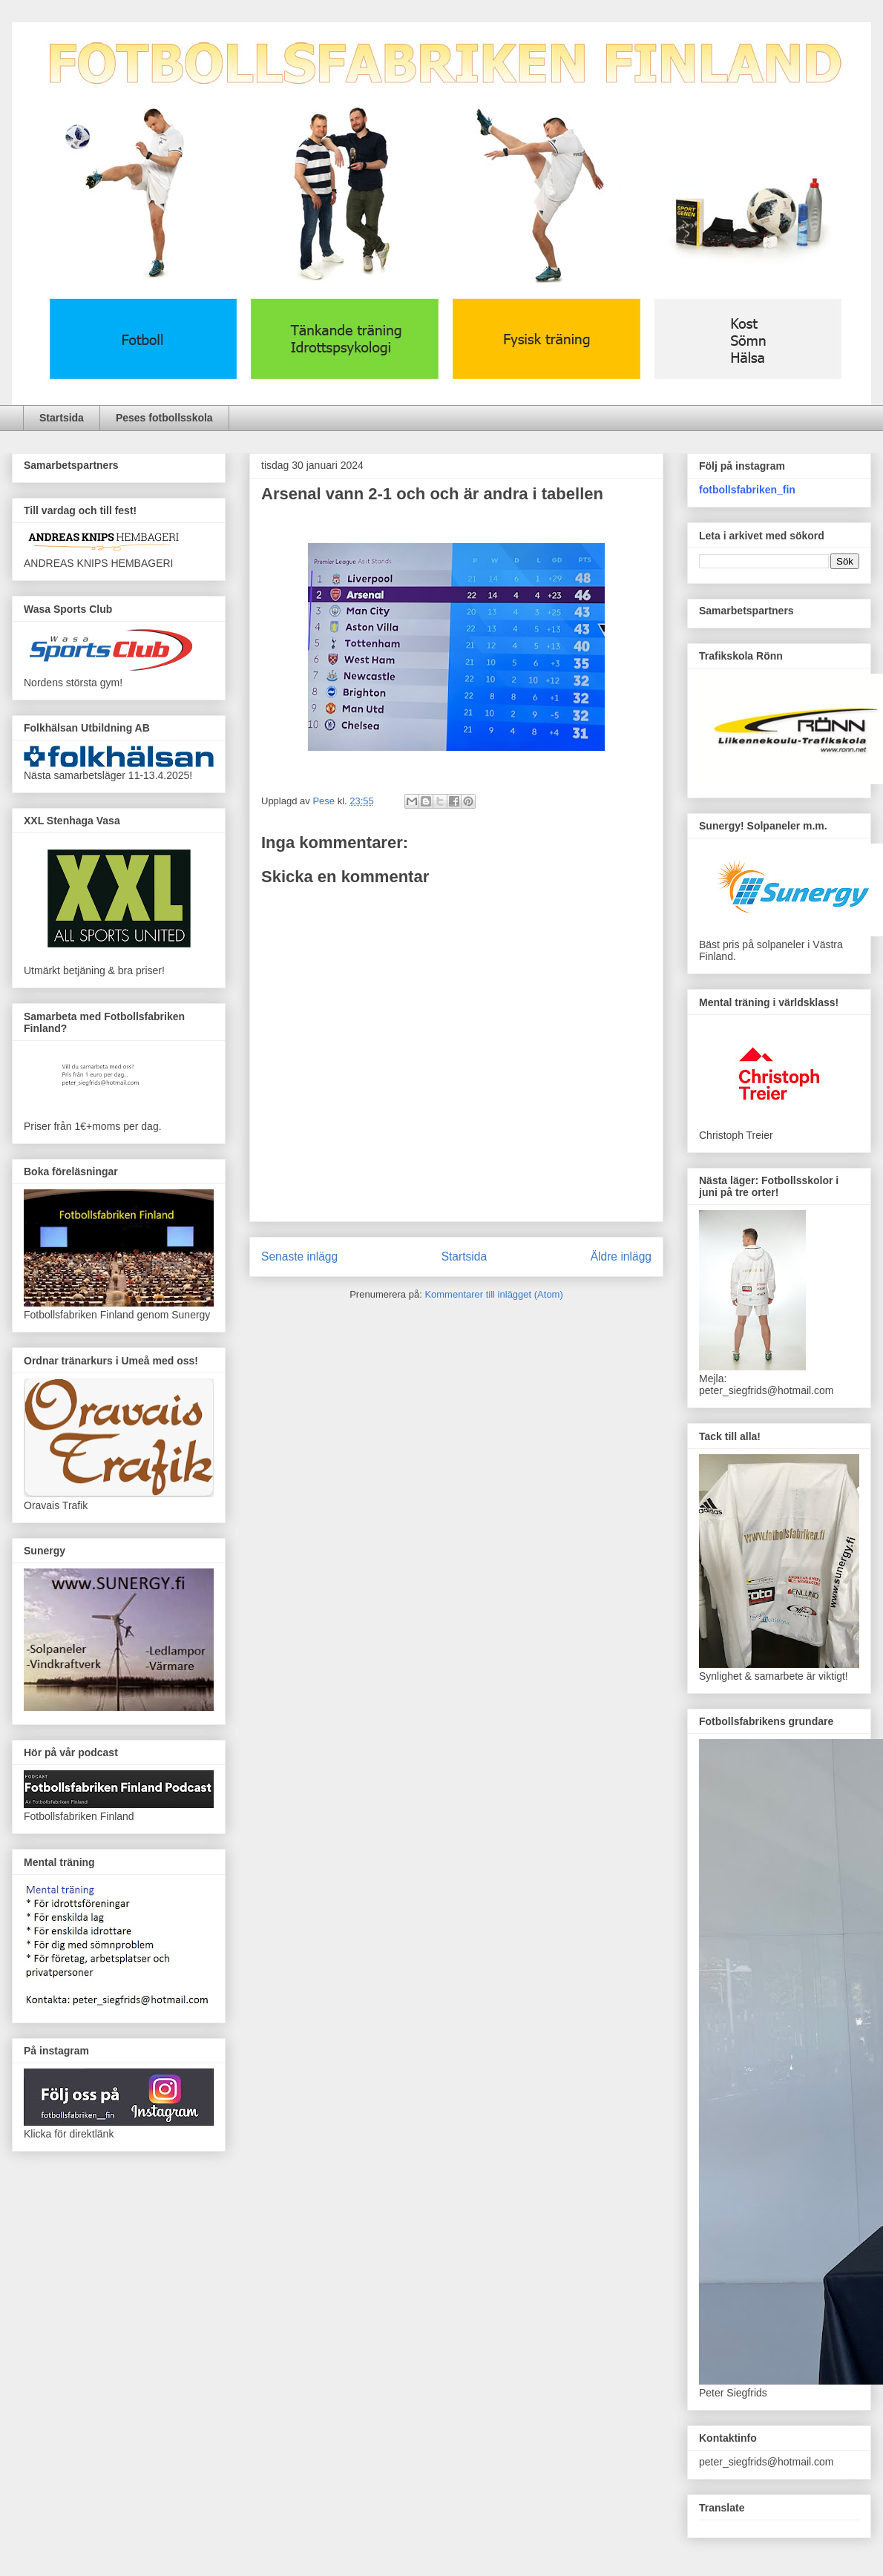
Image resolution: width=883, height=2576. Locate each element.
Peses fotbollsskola (164, 418)
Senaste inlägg (299, 1256)
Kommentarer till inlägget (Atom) (493, 1294)
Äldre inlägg (621, 1256)
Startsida (61, 418)
